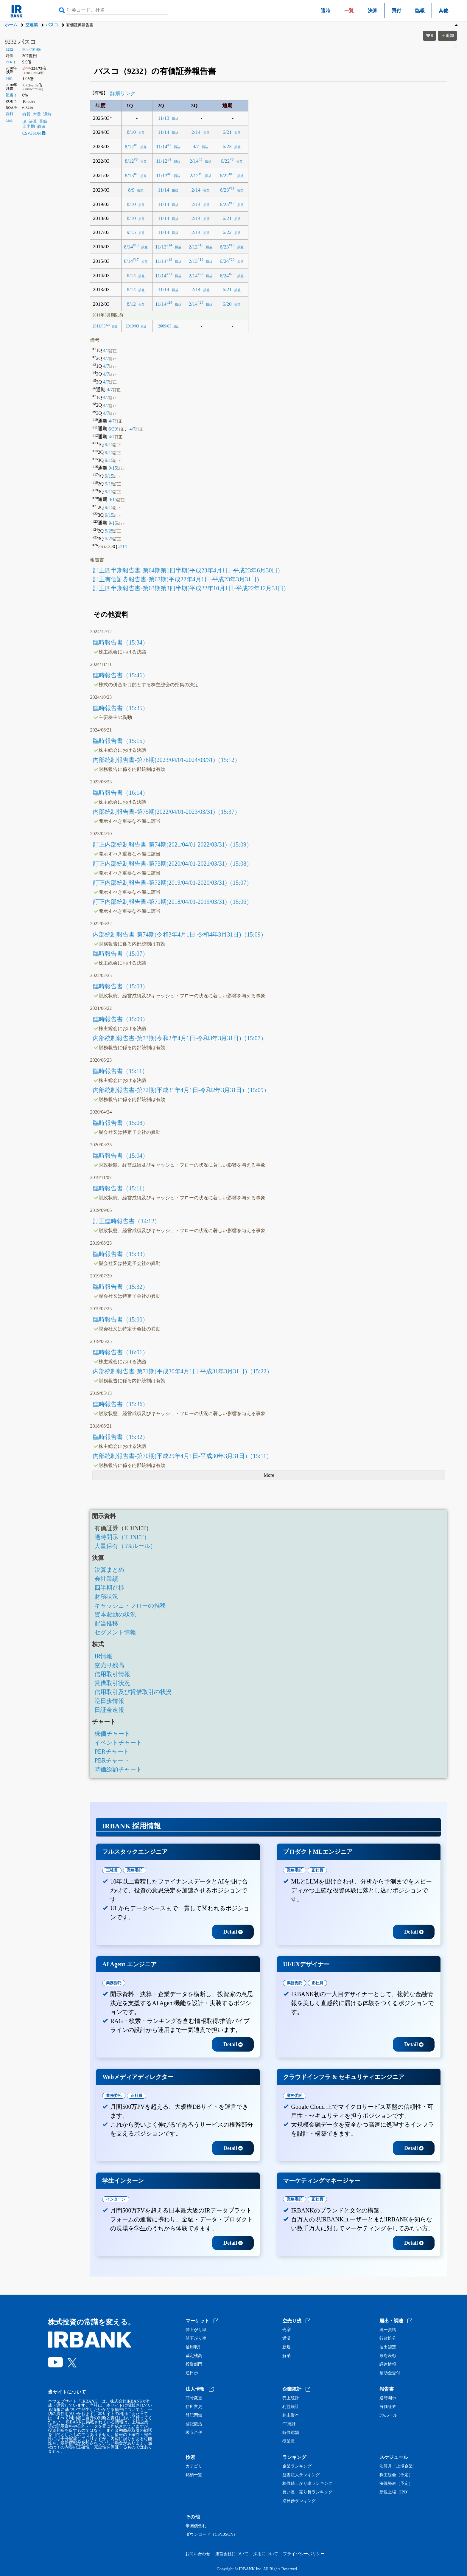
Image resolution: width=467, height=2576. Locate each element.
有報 (26, 114)
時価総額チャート (118, 1769)
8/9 (131, 190)
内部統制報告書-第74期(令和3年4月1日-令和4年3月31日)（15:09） (179, 934)
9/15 (131, 232)
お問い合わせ (197, 2554)
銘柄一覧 (194, 2475)
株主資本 (290, 2415)
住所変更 (194, 2407)
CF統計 (289, 2424)
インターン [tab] (115, 2199)
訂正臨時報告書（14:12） (126, 1221)
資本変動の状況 (115, 1614)
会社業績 (106, 1578)
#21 (169, 274)
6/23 (227, 146)
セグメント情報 (115, 1632)
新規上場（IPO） (395, 2492)
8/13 (129, 175)
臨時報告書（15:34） (120, 642)
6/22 (225, 161)
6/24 (224, 261)
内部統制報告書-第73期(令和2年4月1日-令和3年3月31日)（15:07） (179, 1038)
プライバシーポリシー (304, 2554)
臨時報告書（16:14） (120, 792)
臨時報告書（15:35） (120, 708)
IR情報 (103, 1656)
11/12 (161, 161)
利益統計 (290, 2407)
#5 (201, 159)
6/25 (224, 204)
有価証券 (387, 2407)
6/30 (116, 428)
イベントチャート (118, 1742)
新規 (286, 2347)
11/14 (163, 132)
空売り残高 (109, 1665)
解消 (286, 2356)
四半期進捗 (109, 1587)
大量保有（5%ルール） (125, 1546)
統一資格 (387, 2330)
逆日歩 (192, 2373)
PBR (9, 79)
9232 (9, 49)
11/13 (163, 118)
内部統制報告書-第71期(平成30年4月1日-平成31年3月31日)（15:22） (182, 1371)
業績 (43, 121)
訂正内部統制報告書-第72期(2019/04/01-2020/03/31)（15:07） (172, 882)
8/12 (129, 146)
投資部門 (194, 2364)
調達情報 (387, 2364)
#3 (136, 159)
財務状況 (106, 1596)
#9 (201, 174)
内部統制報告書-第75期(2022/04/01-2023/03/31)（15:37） (166, 811)
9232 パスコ (20, 41)
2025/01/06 (31, 49)
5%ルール (388, 2415)
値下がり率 (196, 2338)
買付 (396, 10)
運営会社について (231, 2554)
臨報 (420, 10)
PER (9, 62)
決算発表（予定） (396, 2484)
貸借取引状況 (112, 1683)
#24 (169, 302)
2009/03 (165, 326)
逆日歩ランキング (299, 2501)
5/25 (113, 530)
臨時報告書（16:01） (120, 1352)
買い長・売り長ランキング (307, 2492)
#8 (169, 174)
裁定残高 (194, 2356)
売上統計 (290, 2398)
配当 (9, 95)
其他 (443, 10)
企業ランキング (297, 2466)
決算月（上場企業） (398, 2466)
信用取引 (194, 2347)
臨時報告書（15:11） (120, 1071)
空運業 (31, 25)
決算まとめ (109, 1569)
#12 (231, 203)
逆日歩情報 (109, 1701)
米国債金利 (196, 2526)
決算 (372, 10)
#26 (107, 324)
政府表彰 (387, 2356)
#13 (135, 245)
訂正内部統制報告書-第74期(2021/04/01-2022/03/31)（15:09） (172, 844)
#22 (200, 274)
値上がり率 (196, 2330)
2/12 (193, 175)
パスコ (52, 25)
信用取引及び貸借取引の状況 (133, 1692)
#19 (200, 259)
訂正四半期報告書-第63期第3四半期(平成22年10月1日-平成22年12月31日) (189, 588)
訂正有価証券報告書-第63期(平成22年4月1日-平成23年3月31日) (176, 579)
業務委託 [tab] (134, 1870)
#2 (169, 145)
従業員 (288, 2441)
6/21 (227, 132)
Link (9, 121)
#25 (200, 302)
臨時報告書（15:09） (120, 1019)
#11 (231, 188)
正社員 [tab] (112, 1870)
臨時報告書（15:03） (120, 986)
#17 (135, 259)
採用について (265, 2554)
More (269, 1475)
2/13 (193, 261)
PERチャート (111, 1751)
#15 (200, 245)
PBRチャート (112, 1760)
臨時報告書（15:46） (120, 675)
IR (24, 121)
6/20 (227, 304)
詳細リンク (123, 93)
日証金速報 (109, 1710)
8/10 (131, 132)
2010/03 (132, 326)
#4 (169, 159)
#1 (136, 145)
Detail (233, 1932)
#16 (231, 245)
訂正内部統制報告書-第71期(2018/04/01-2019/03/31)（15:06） (172, 901)
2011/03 (98, 326)
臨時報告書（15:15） (120, 740)
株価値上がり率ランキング (307, 2484)
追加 (447, 35)
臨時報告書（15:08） (120, 1122)
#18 (169, 259)
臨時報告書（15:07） (120, 953)
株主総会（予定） (396, 2475)
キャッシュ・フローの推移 (130, 1605)
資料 (9, 114)
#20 (231, 259)
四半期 (28, 126)
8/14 (128, 246)
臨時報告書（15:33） (120, 1254)
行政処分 (387, 2338)
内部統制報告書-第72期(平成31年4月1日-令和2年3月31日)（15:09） (181, 1090)
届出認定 (387, 2347)
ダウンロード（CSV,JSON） (211, 2534)
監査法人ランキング (301, 2475)
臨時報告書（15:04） (120, 1155)
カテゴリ (194, 2466)
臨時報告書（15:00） (120, 1319)
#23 (231, 274)
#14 (169, 245)
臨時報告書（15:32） (120, 1286)
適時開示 (387, 2398)
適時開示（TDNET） (122, 1537)
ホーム (11, 25)
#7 (136, 174)
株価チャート (112, 1733)
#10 (231, 174)
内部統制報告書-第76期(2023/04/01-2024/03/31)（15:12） (166, 760)
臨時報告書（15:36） (120, 1404)
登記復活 (194, 2424)
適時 (325, 10)
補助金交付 (389, 2373)
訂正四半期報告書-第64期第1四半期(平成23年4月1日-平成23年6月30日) (186, 570)
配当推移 (106, 1623)
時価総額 (290, 2433)
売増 (286, 2330)
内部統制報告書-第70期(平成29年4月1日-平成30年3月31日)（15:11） (182, 1456)
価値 (41, 126)
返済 (286, 2338)
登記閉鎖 (194, 2415)
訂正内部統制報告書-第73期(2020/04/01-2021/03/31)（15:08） (172, 863)
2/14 (196, 132)
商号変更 (194, 2398)
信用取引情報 (112, 1674)
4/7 (196, 146)
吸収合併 (194, 2433)
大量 (37, 114)
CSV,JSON (34, 133)
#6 (232, 159)
